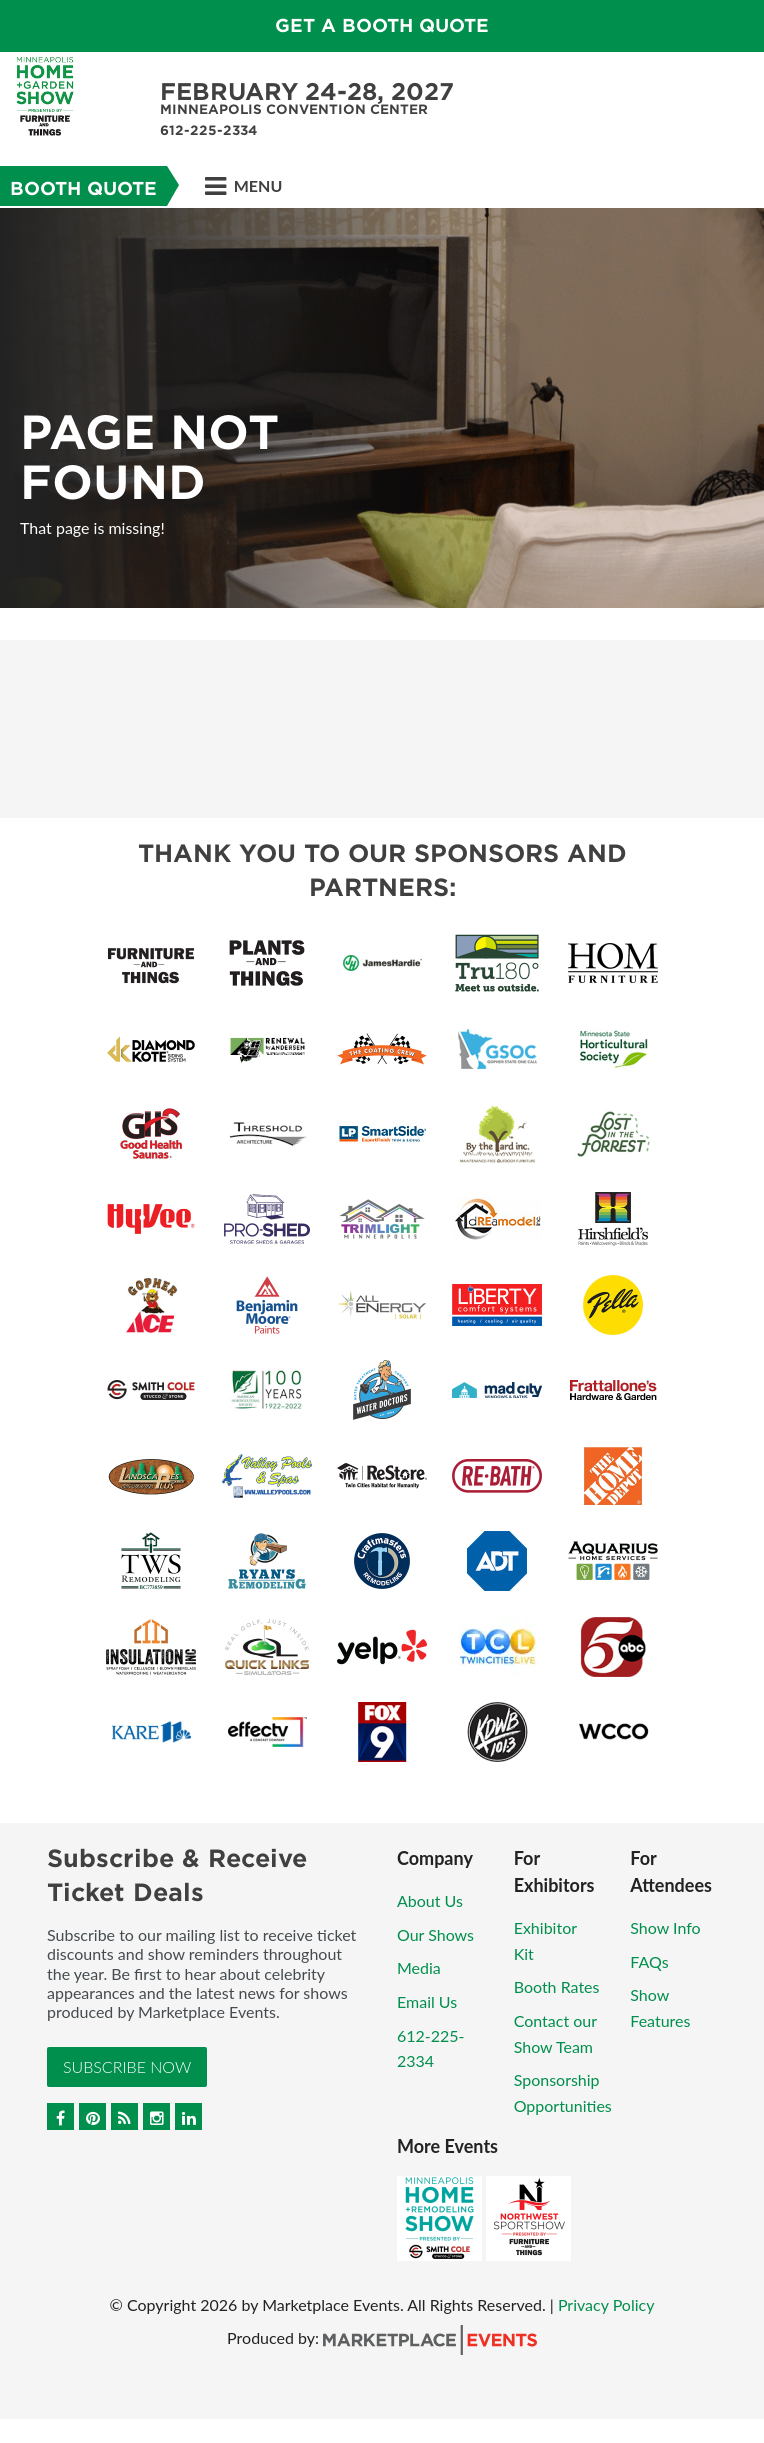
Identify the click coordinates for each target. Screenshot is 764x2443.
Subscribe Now (127, 2066)
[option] (382, 408)
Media (419, 1967)
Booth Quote (83, 188)
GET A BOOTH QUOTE (382, 25)
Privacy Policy (606, 2304)
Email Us (427, 2001)
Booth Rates (557, 1986)
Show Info (665, 1927)
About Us (430, 1900)
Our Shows (435, 1934)
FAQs (649, 1961)
